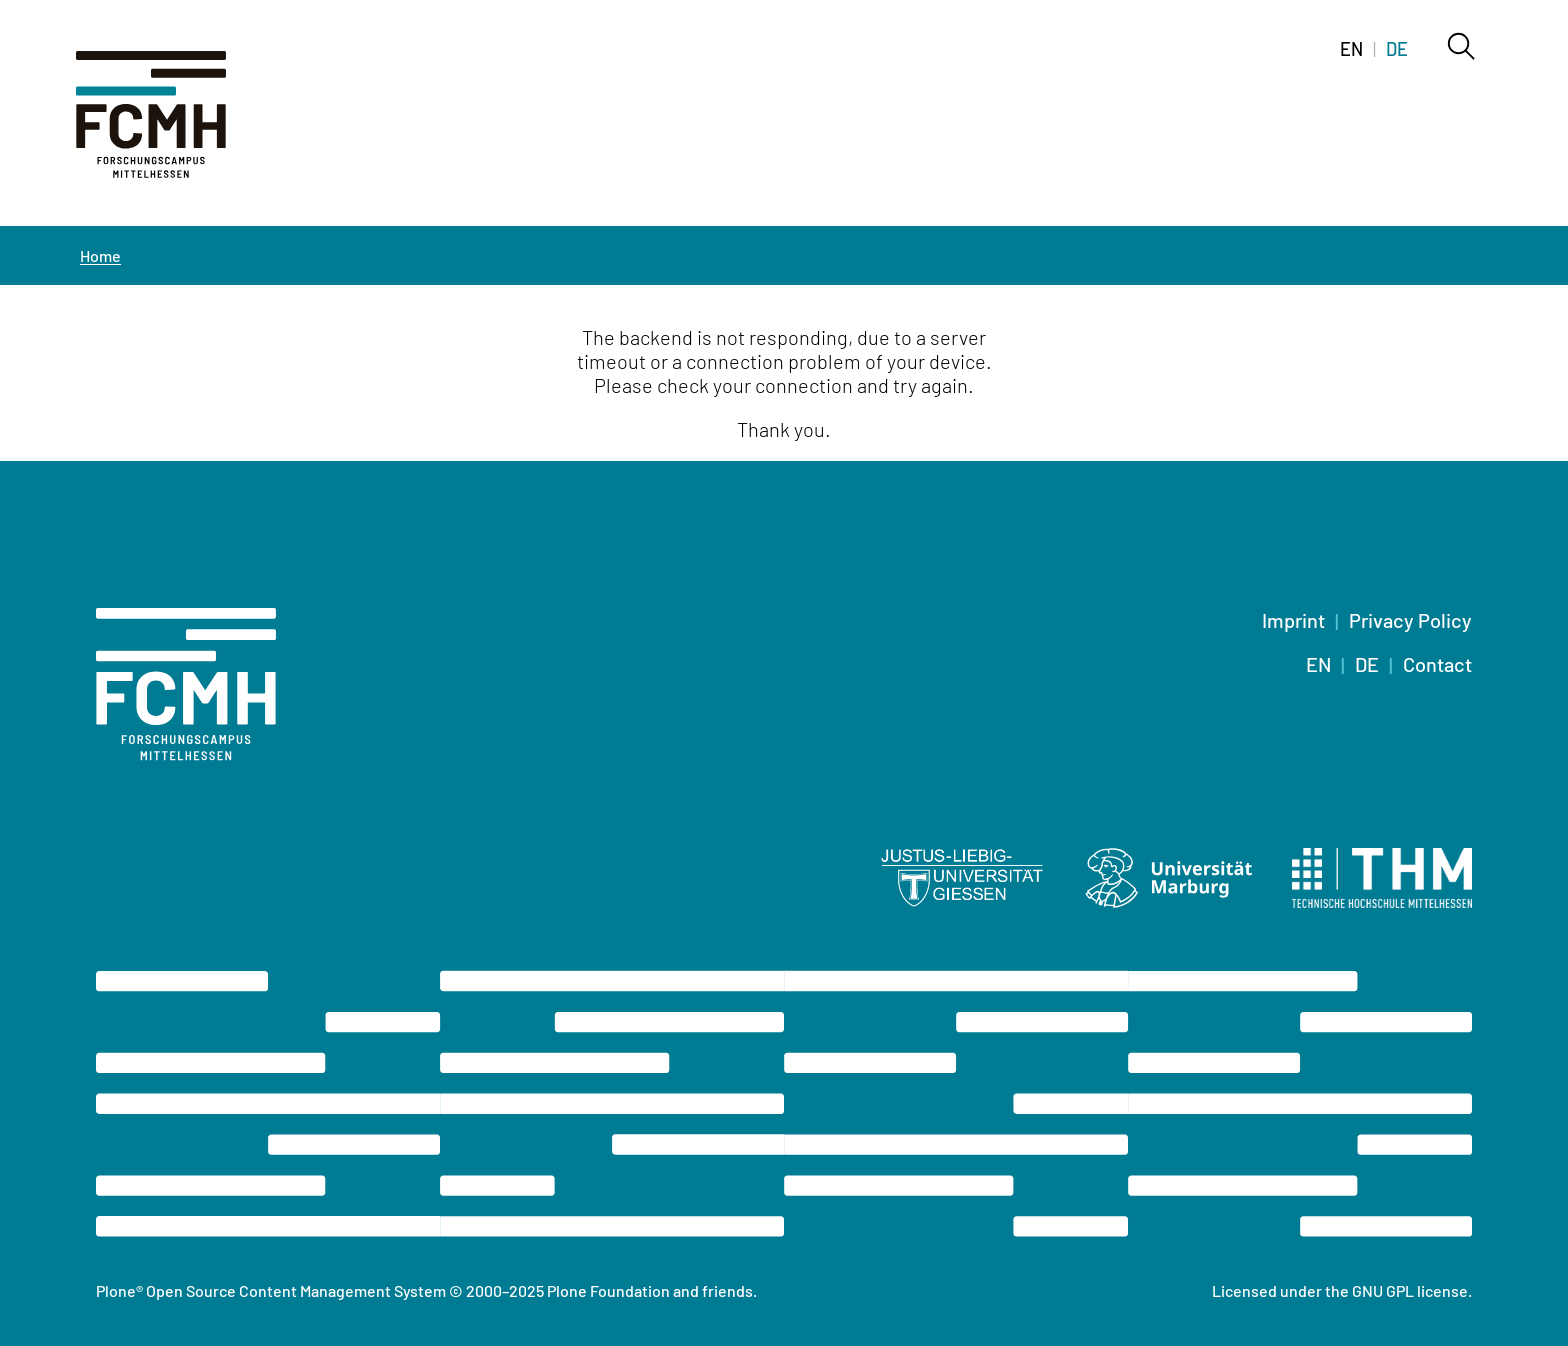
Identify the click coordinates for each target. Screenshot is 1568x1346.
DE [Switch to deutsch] (1397, 49)
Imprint (1293, 620)
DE (1367, 664)
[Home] (176, 126)
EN (1318, 664)
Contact (1437, 664)
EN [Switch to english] (1351, 49)
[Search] (1460, 48)
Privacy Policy (1410, 620)
